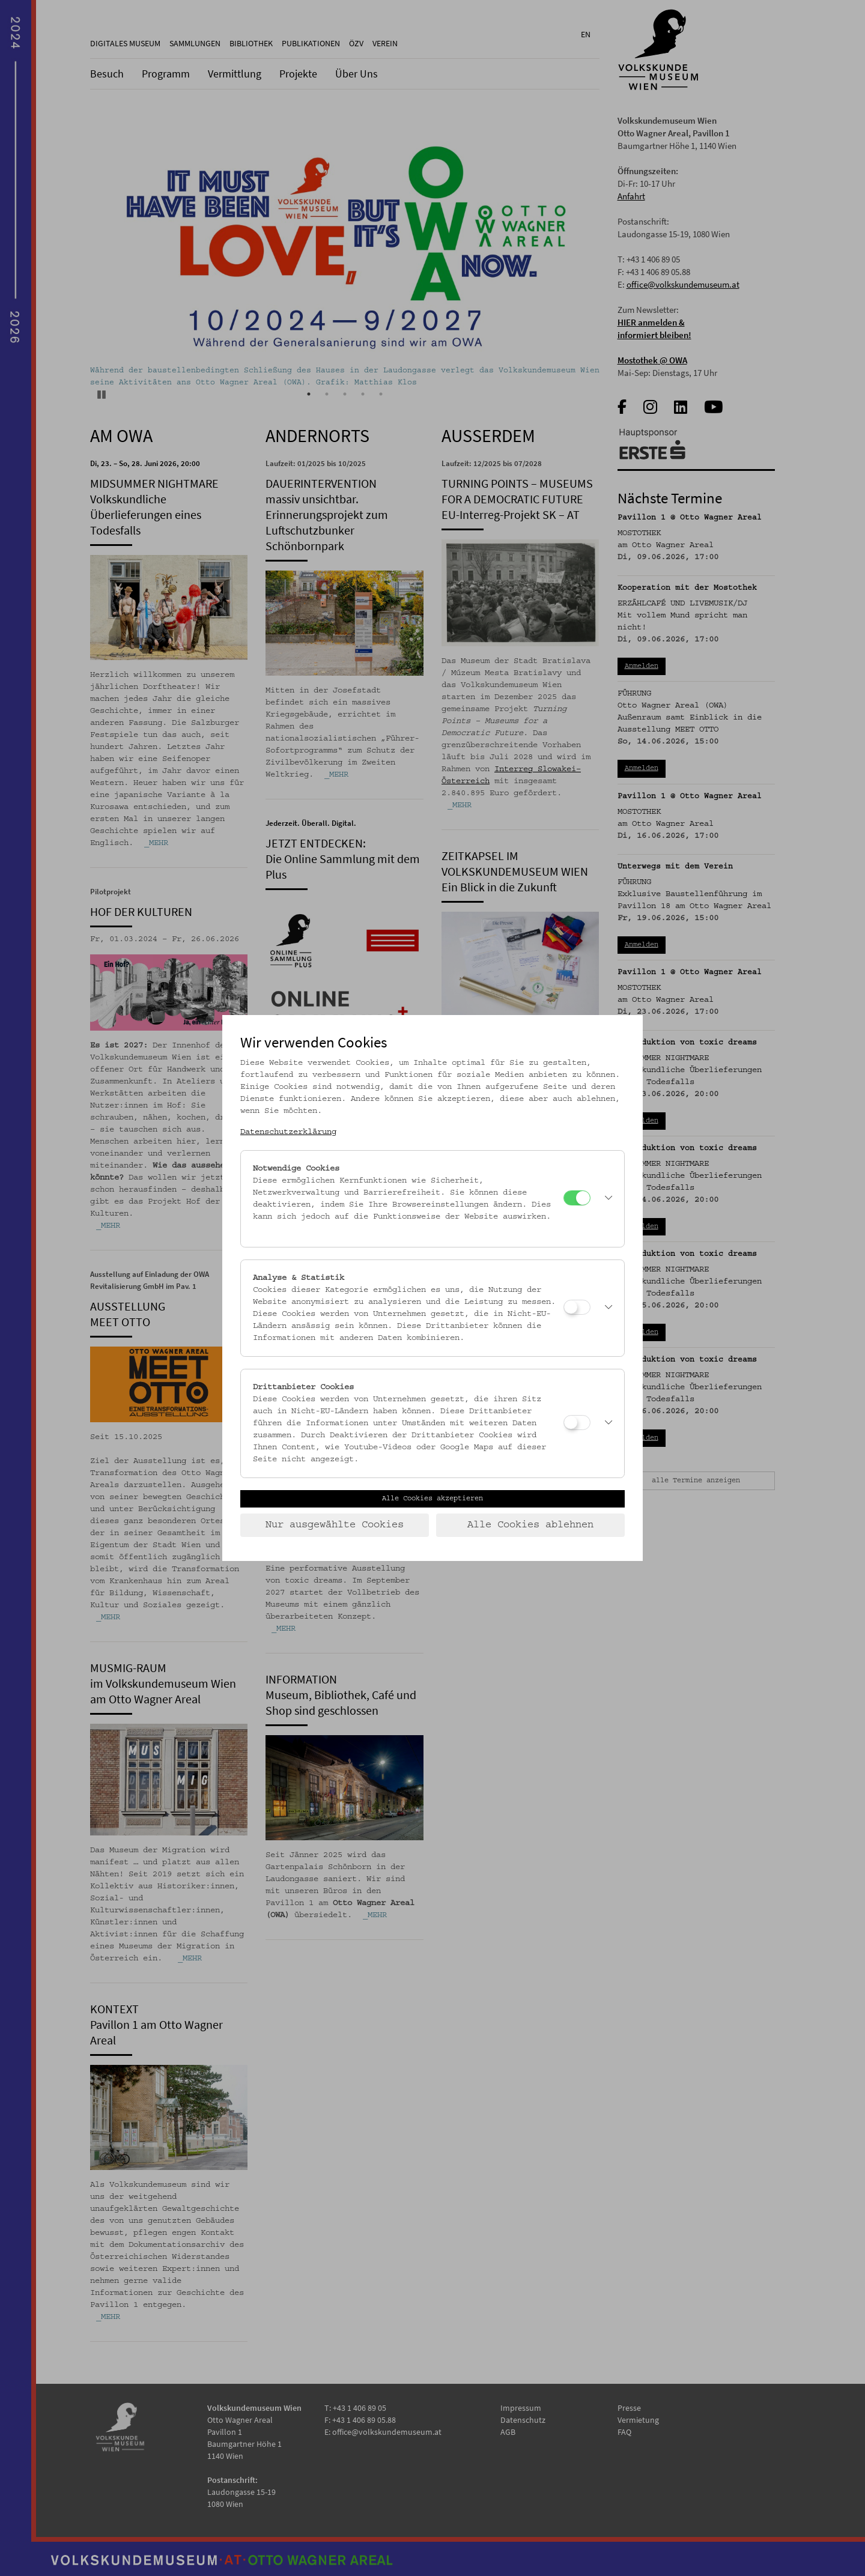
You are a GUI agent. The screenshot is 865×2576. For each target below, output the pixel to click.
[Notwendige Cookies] (576, 1197)
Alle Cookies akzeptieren (432, 1499)
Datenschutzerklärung (288, 1132)
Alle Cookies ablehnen (530, 1525)
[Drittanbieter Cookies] (576, 1422)
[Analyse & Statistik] (576, 1307)
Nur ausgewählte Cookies (335, 1525)
